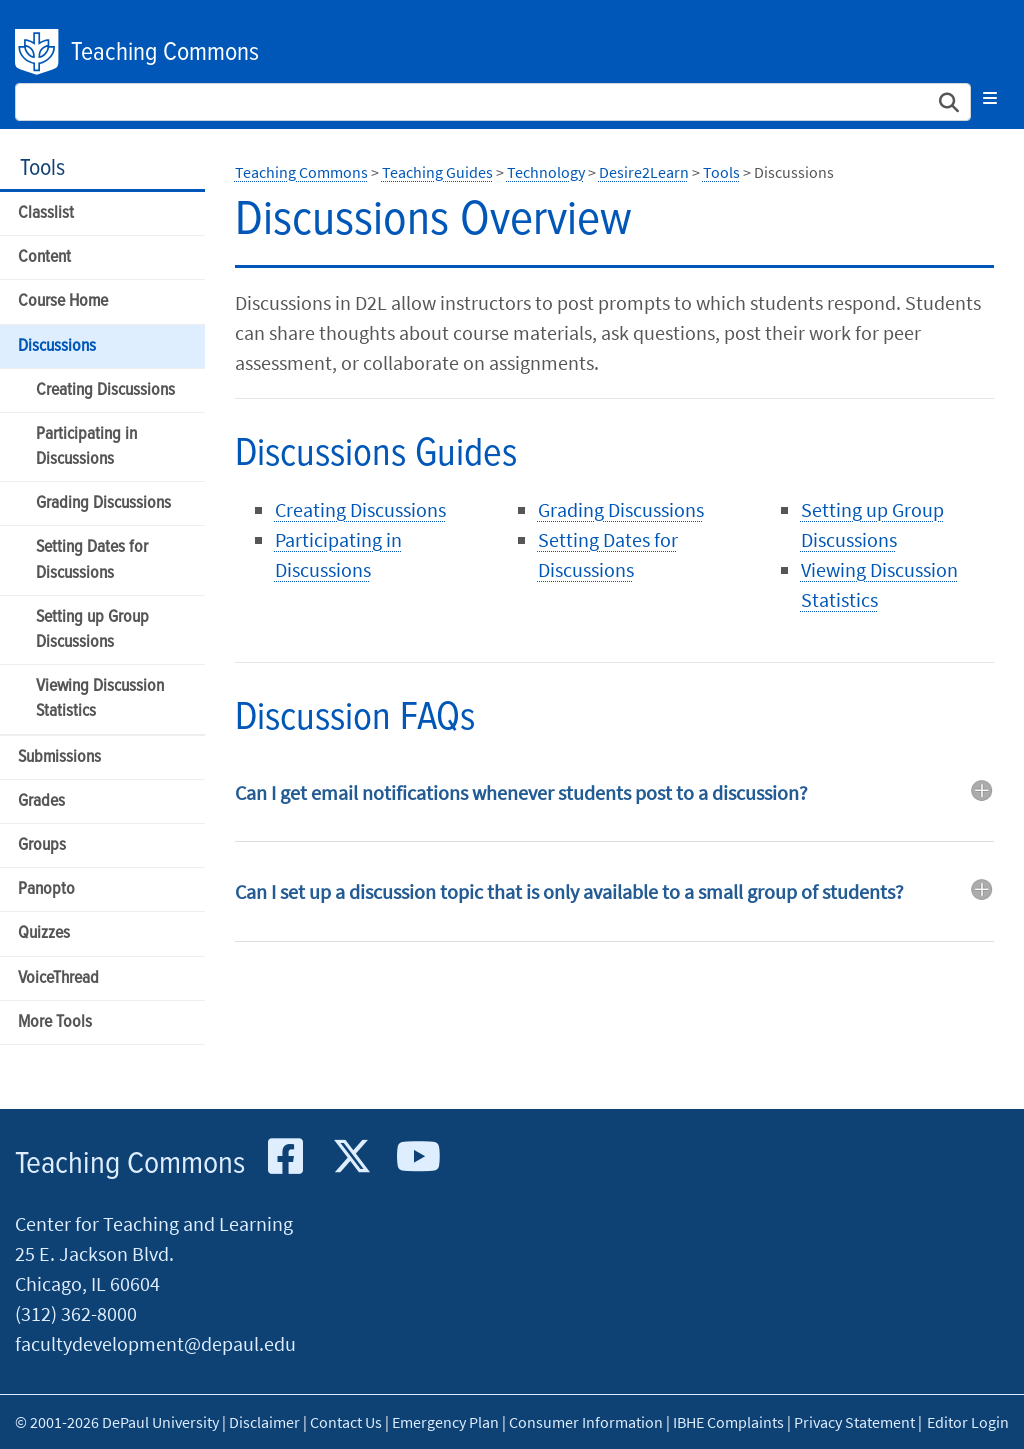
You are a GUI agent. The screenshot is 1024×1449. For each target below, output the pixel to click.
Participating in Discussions (86, 447)
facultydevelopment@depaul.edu (155, 1343)
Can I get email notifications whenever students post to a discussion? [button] (521, 792)
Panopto (46, 889)
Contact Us (346, 1422)
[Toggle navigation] (990, 98)
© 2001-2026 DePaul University (117, 1422)
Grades (41, 801)
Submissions (59, 757)
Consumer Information (586, 1422)
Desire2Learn (644, 172)
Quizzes (44, 933)
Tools (42, 168)
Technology (546, 172)
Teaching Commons (165, 53)
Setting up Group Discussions (92, 630)
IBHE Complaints (728, 1422)
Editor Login (968, 1422)
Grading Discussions (103, 503)
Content (44, 257)
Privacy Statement (854, 1422)
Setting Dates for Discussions (92, 560)
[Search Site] (493, 102)
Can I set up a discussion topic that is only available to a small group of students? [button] (569, 891)
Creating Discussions (105, 390)
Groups (42, 845)
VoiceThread (58, 978)
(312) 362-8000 (76, 1313)
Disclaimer (264, 1422)
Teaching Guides (437, 172)
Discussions (57, 346)
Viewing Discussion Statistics (100, 699)
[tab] (614, 807)
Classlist (46, 213)
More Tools (55, 1022)
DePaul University (38, 52)
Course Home (63, 301)
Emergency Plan (445, 1422)
